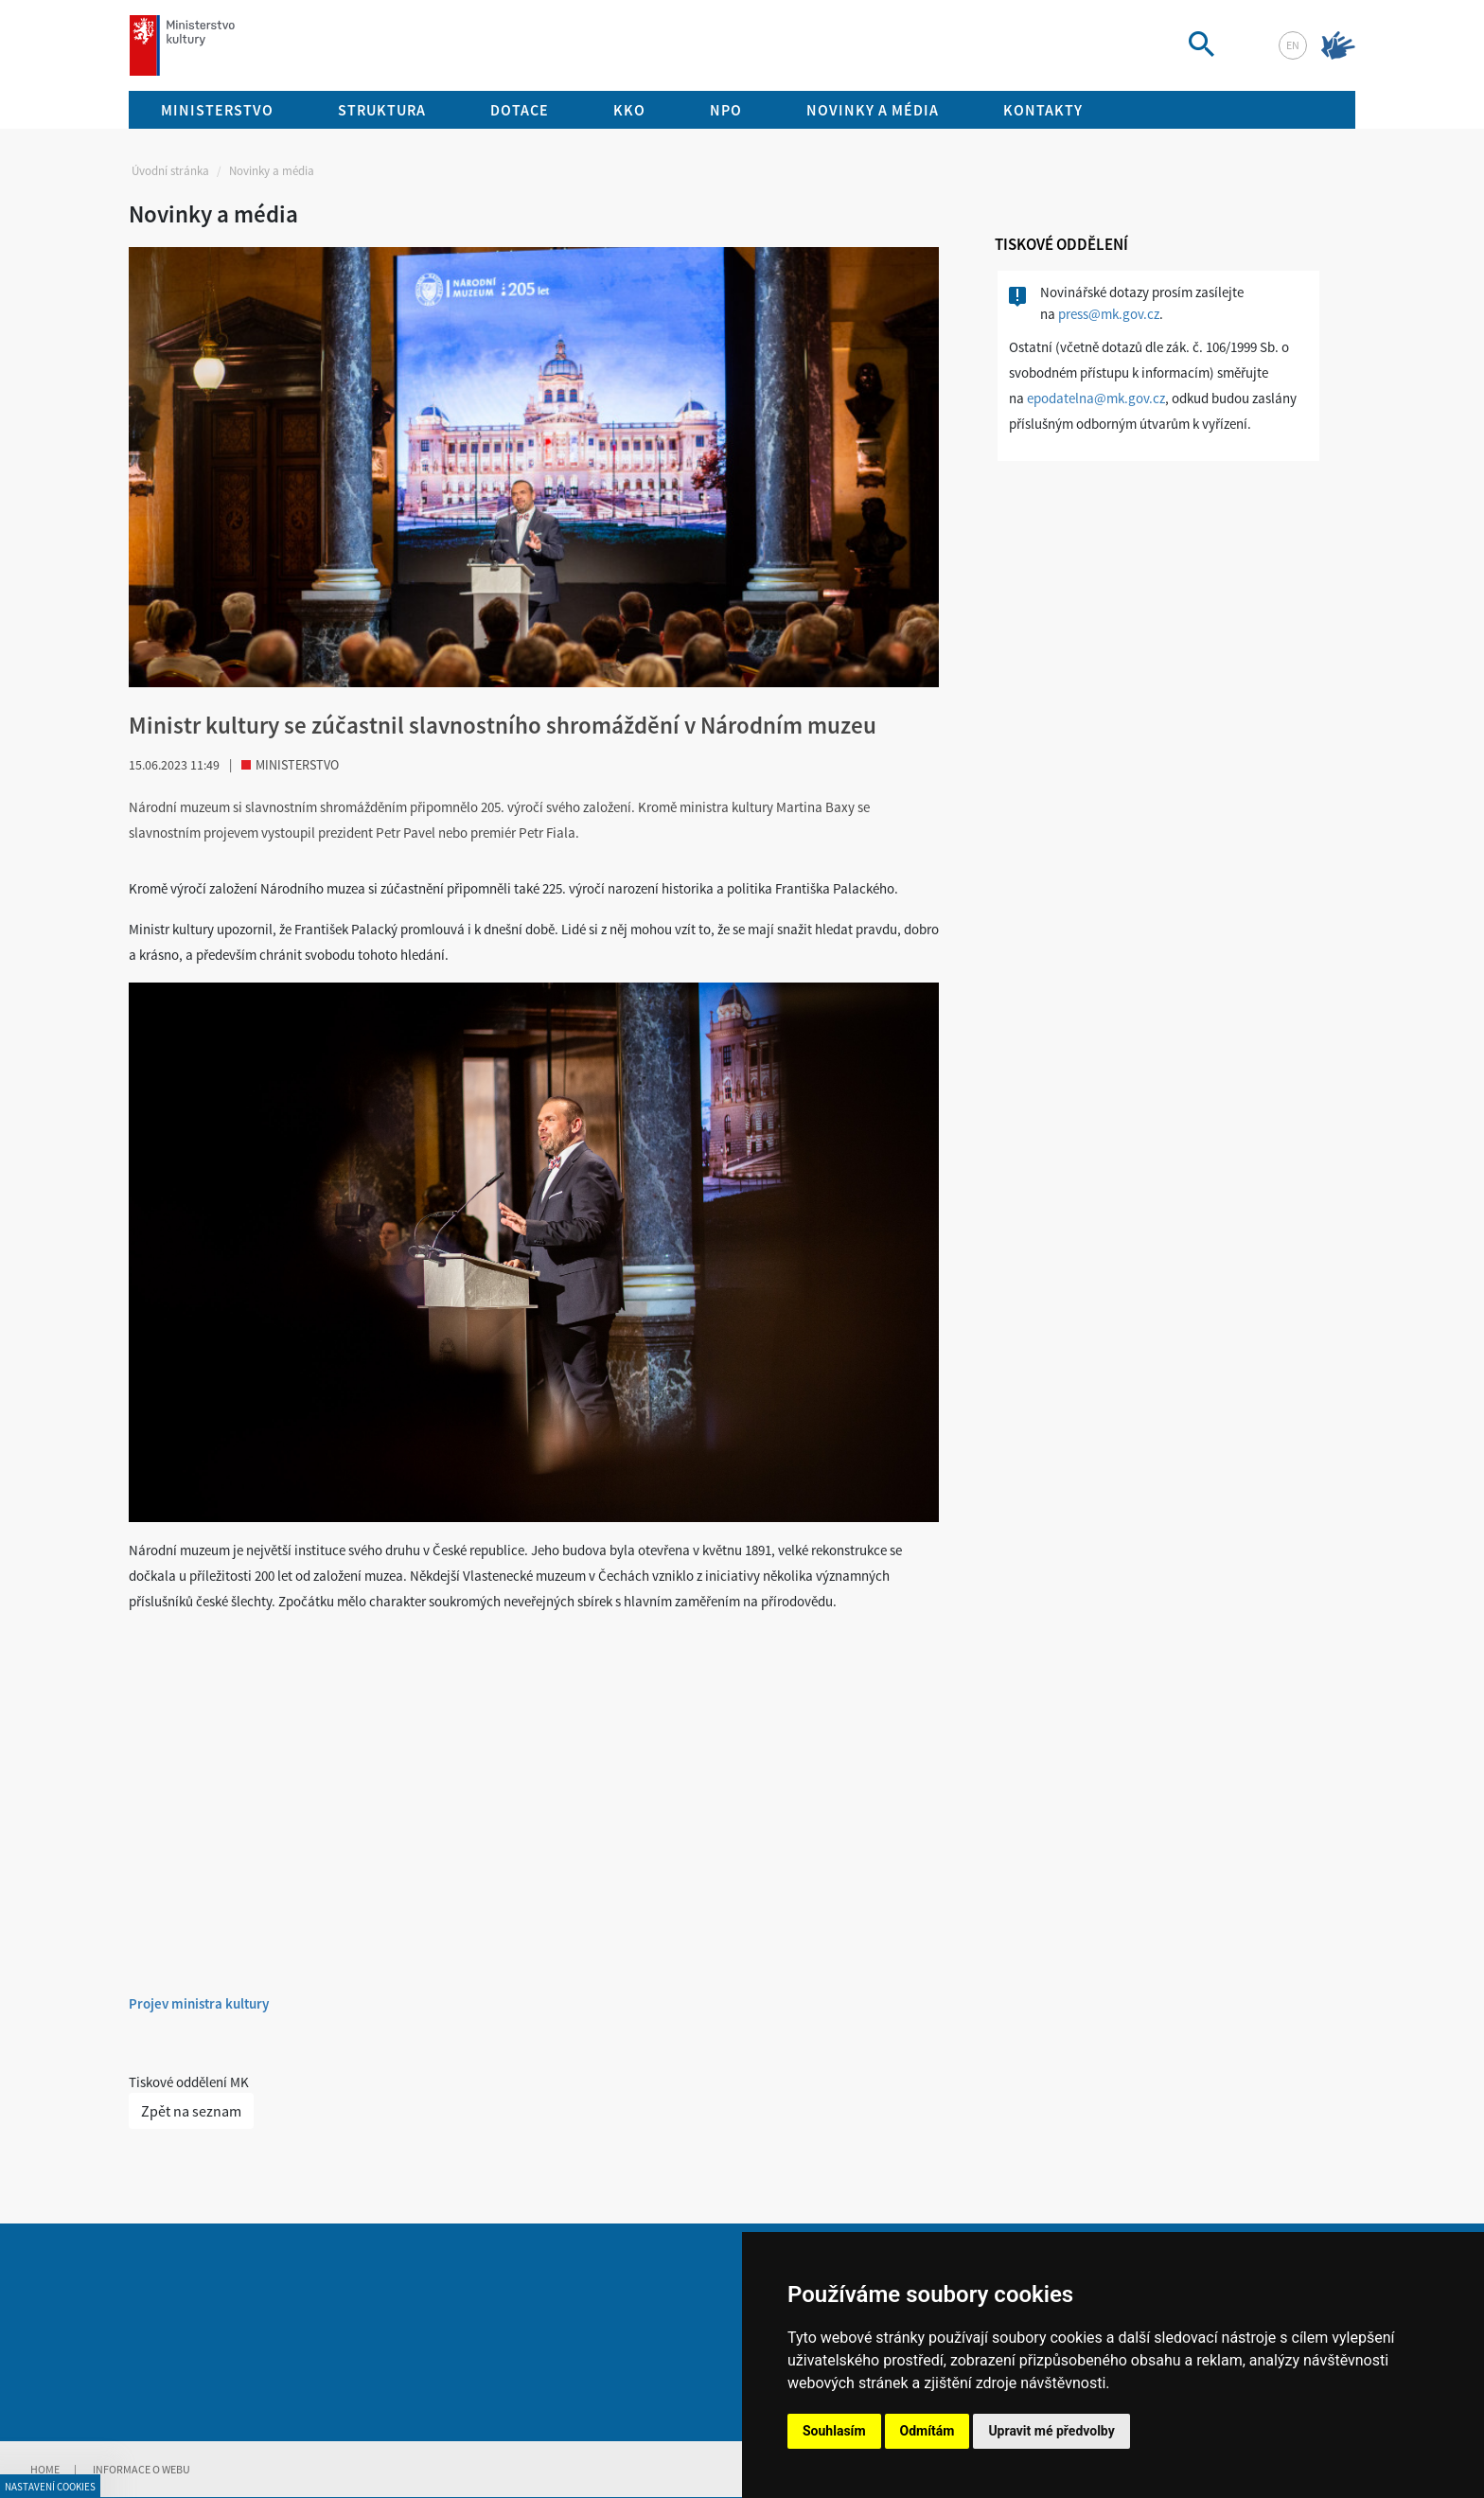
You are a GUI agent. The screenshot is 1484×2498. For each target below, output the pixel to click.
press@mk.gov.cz (1108, 314)
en (1292, 45)
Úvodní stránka (170, 171)
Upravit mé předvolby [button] (1051, 2430)
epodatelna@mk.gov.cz (1096, 398)
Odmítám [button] (927, 2430)
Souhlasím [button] (834, 2430)
